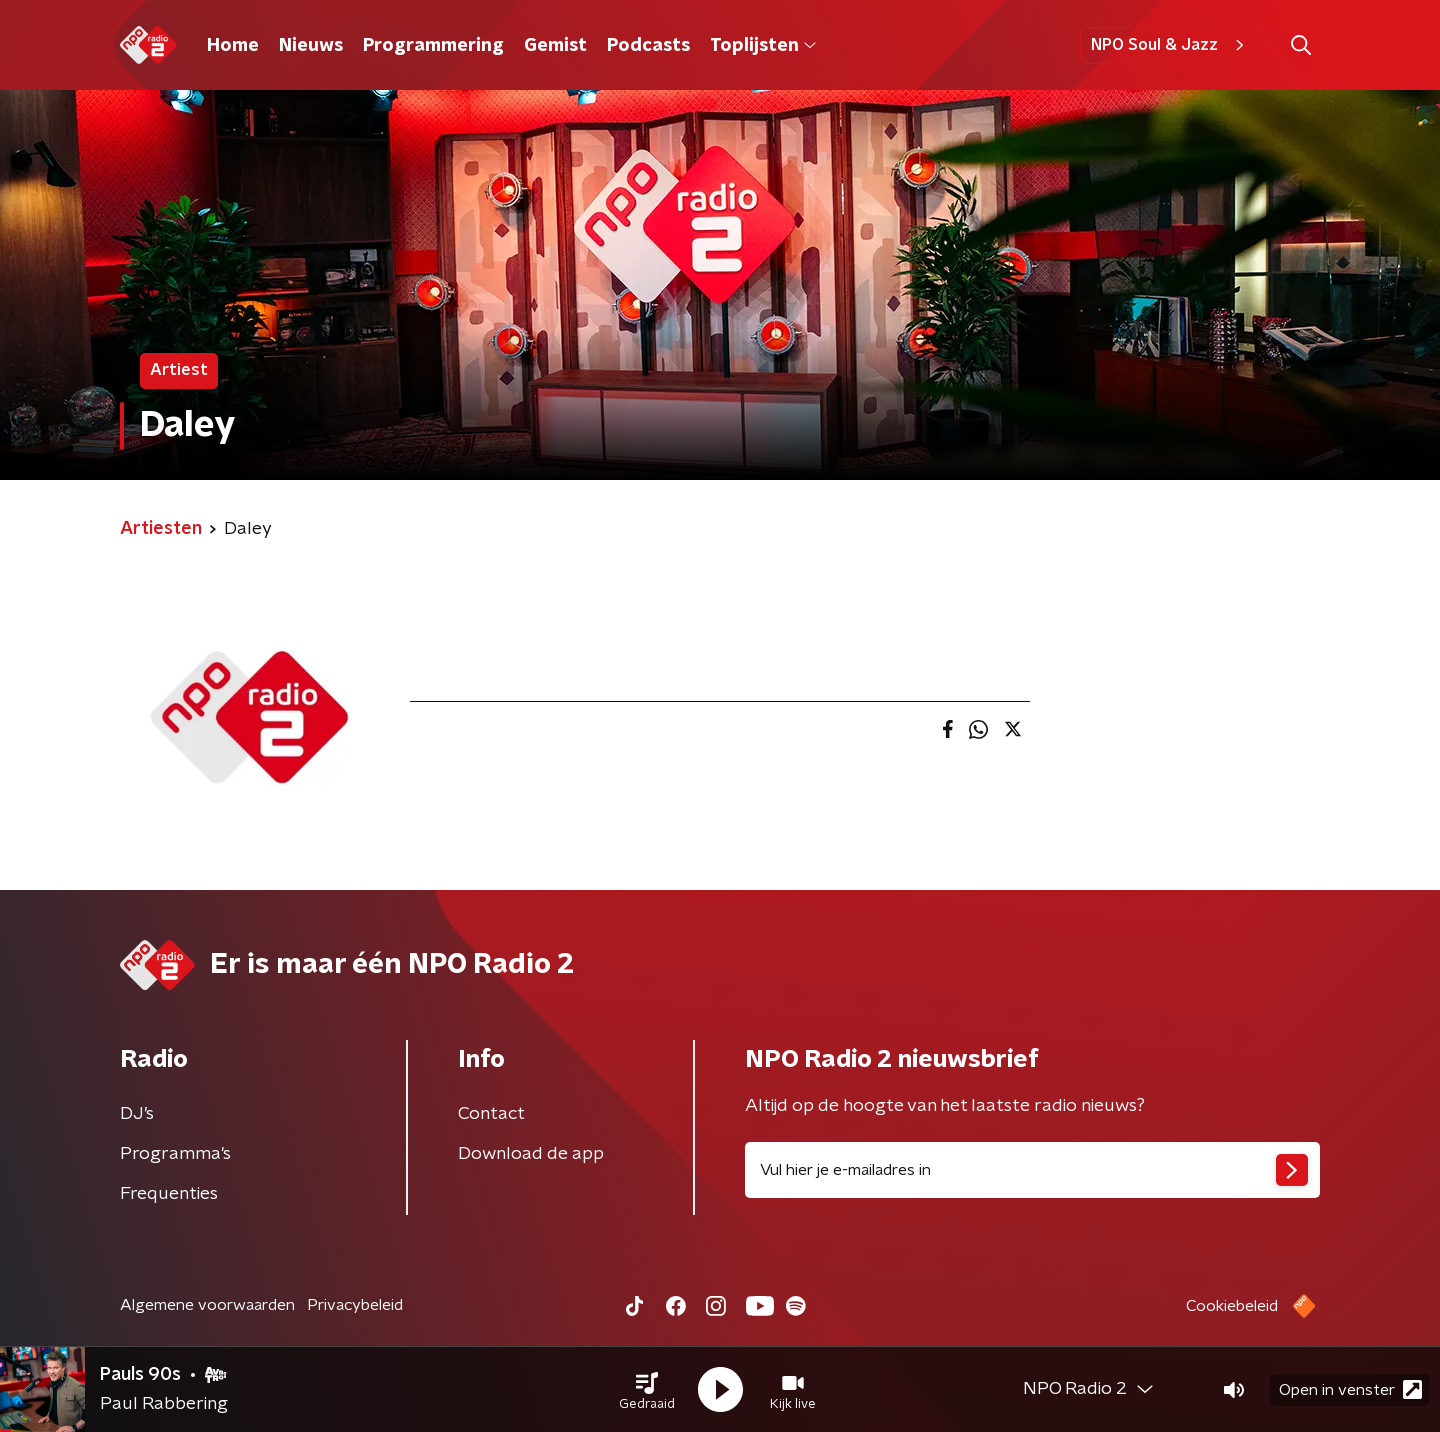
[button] (647, 1390)
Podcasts (648, 46)
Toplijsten (763, 46)
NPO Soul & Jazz (1170, 45)
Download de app (531, 1154)
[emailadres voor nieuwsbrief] (1032, 1170)
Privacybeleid (355, 1305)
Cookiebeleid (1232, 1306)
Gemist (555, 46)
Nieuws (311, 46)
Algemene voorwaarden (207, 1305)
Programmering (433, 46)
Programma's (175, 1154)
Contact (491, 1114)
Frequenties (169, 1194)
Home (233, 46)
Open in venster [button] (1350, 1389)
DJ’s (137, 1114)
